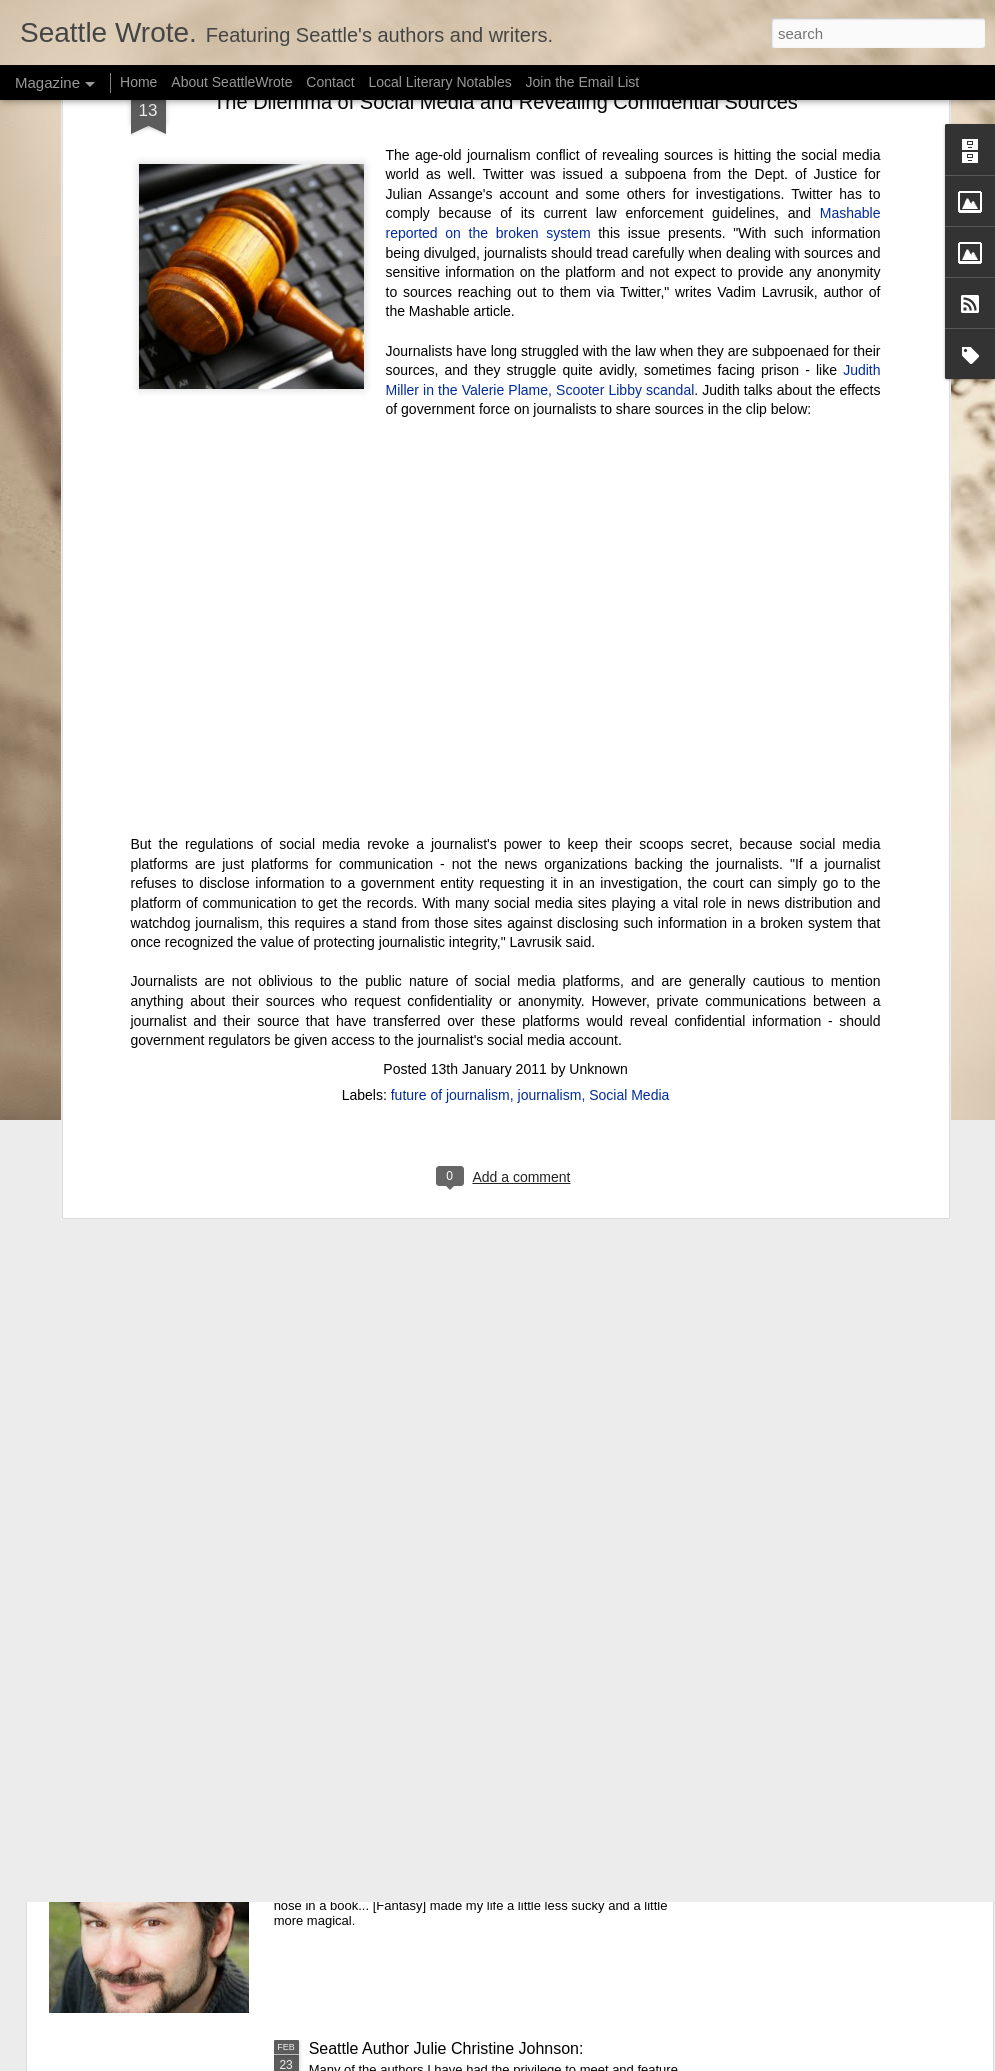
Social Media (629, 707)
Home (138, 82)
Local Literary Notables (439, 82)
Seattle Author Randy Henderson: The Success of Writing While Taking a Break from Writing (485, 1830)
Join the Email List (583, 82)
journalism (550, 707)
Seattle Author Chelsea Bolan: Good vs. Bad (466, 1594)
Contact (330, 82)
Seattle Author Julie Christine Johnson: (446, 2048)
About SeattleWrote (231, 82)
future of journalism (450, 707)
